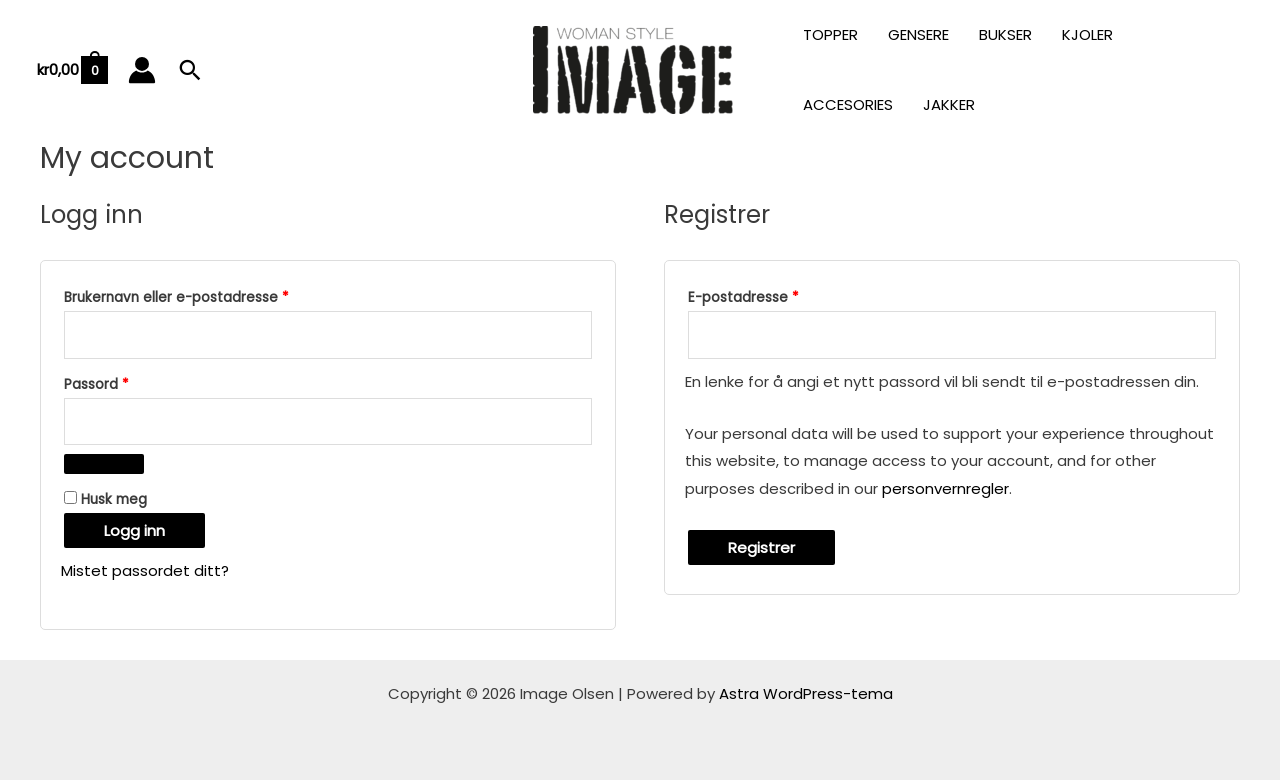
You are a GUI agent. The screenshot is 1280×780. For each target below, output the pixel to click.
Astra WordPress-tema (806, 693)
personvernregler (945, 488)
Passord (123, 382)
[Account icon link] (142, 70)
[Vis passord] (104, 464)
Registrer (761, 547)
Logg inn (134, 530)
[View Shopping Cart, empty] (71, 70)
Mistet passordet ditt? (145, 570)
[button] (190, 70)
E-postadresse (770, 295)
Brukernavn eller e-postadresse (203, 295)
